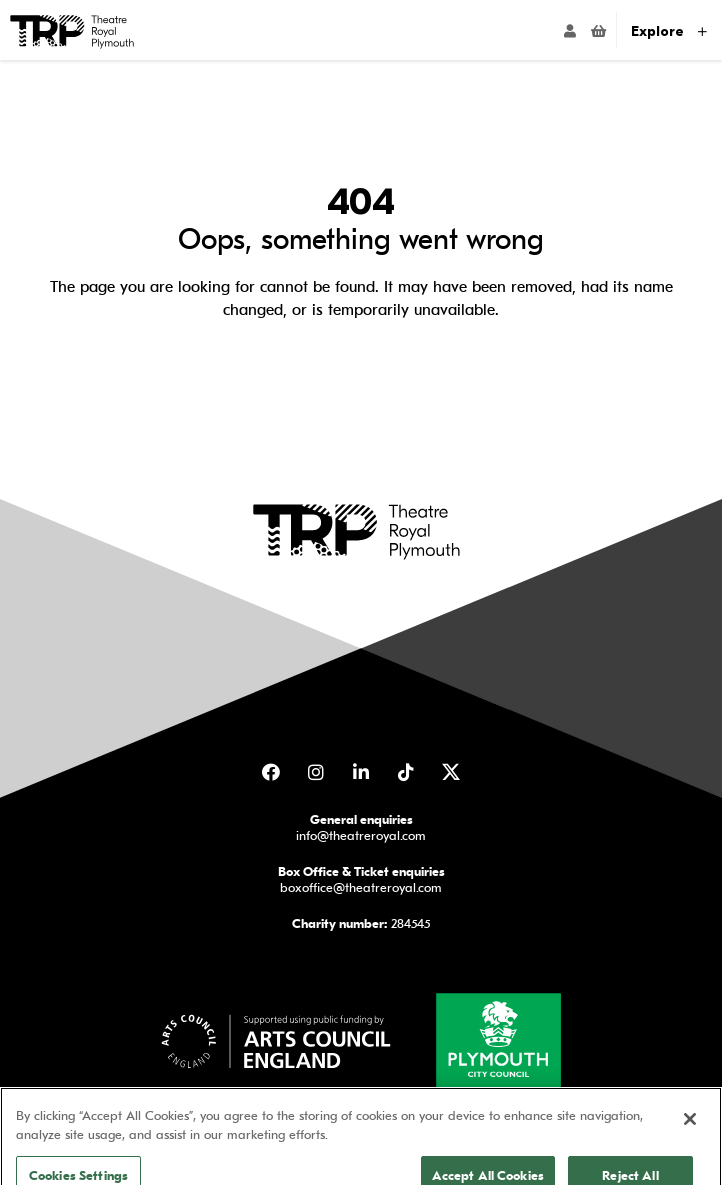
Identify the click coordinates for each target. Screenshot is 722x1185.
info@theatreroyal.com (361, 834)
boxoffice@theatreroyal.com (361, 886)
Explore (669, 31)
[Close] (690, 1139)
